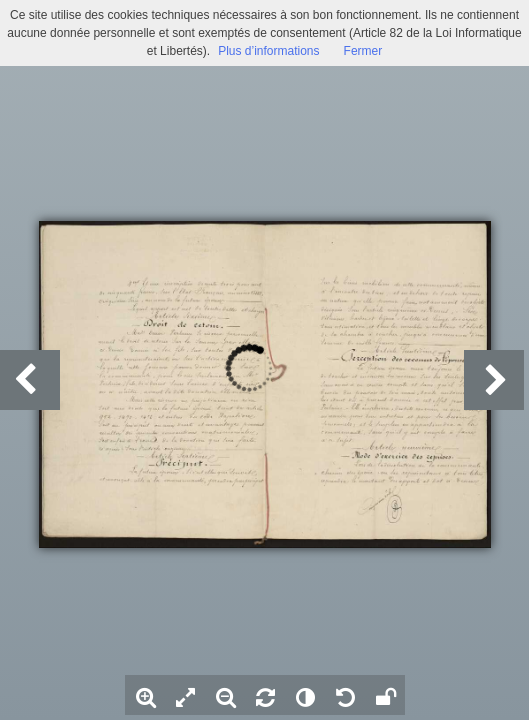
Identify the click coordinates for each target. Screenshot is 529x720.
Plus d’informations (268, 51)
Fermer (363, 51)
